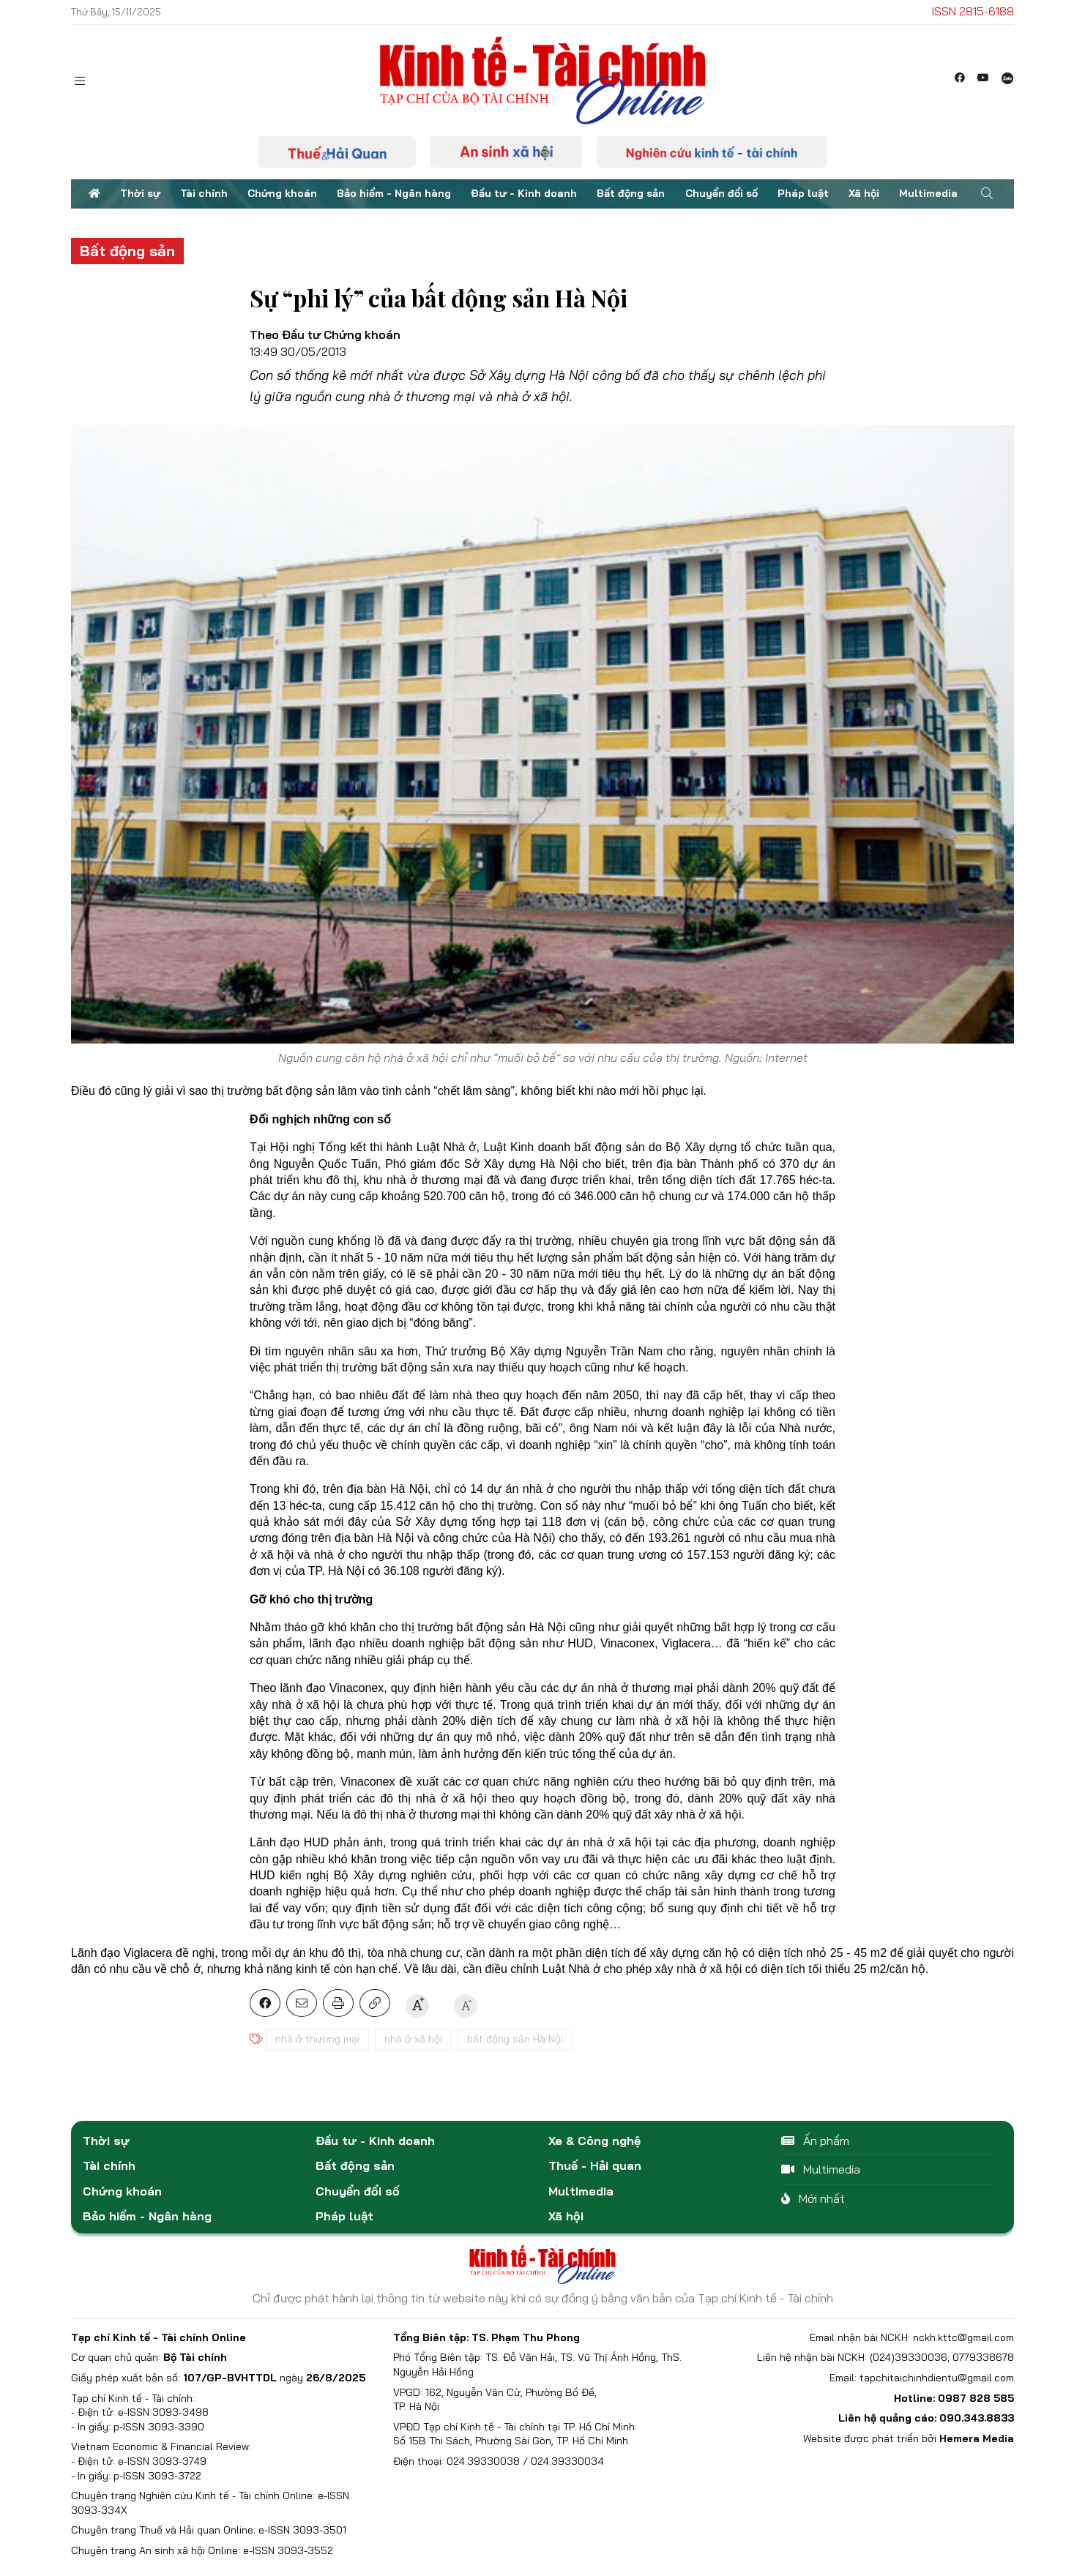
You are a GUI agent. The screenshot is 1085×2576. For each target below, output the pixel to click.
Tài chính (204, 193)
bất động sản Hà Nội (515, 2038)
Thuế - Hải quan (594, 2165)
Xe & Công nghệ (594, 2140)
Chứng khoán (282, 193)
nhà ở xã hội (413, 2038)
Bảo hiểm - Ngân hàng (394, 193)
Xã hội (864, 193)
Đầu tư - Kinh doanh (524, 193)
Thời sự (140, 193)
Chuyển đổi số (721, 193)
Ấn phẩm (815, 2140)
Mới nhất (813, 2198)
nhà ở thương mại (317, 2038)
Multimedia (928, 193)
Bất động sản (631, 193)
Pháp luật (803, 193)
